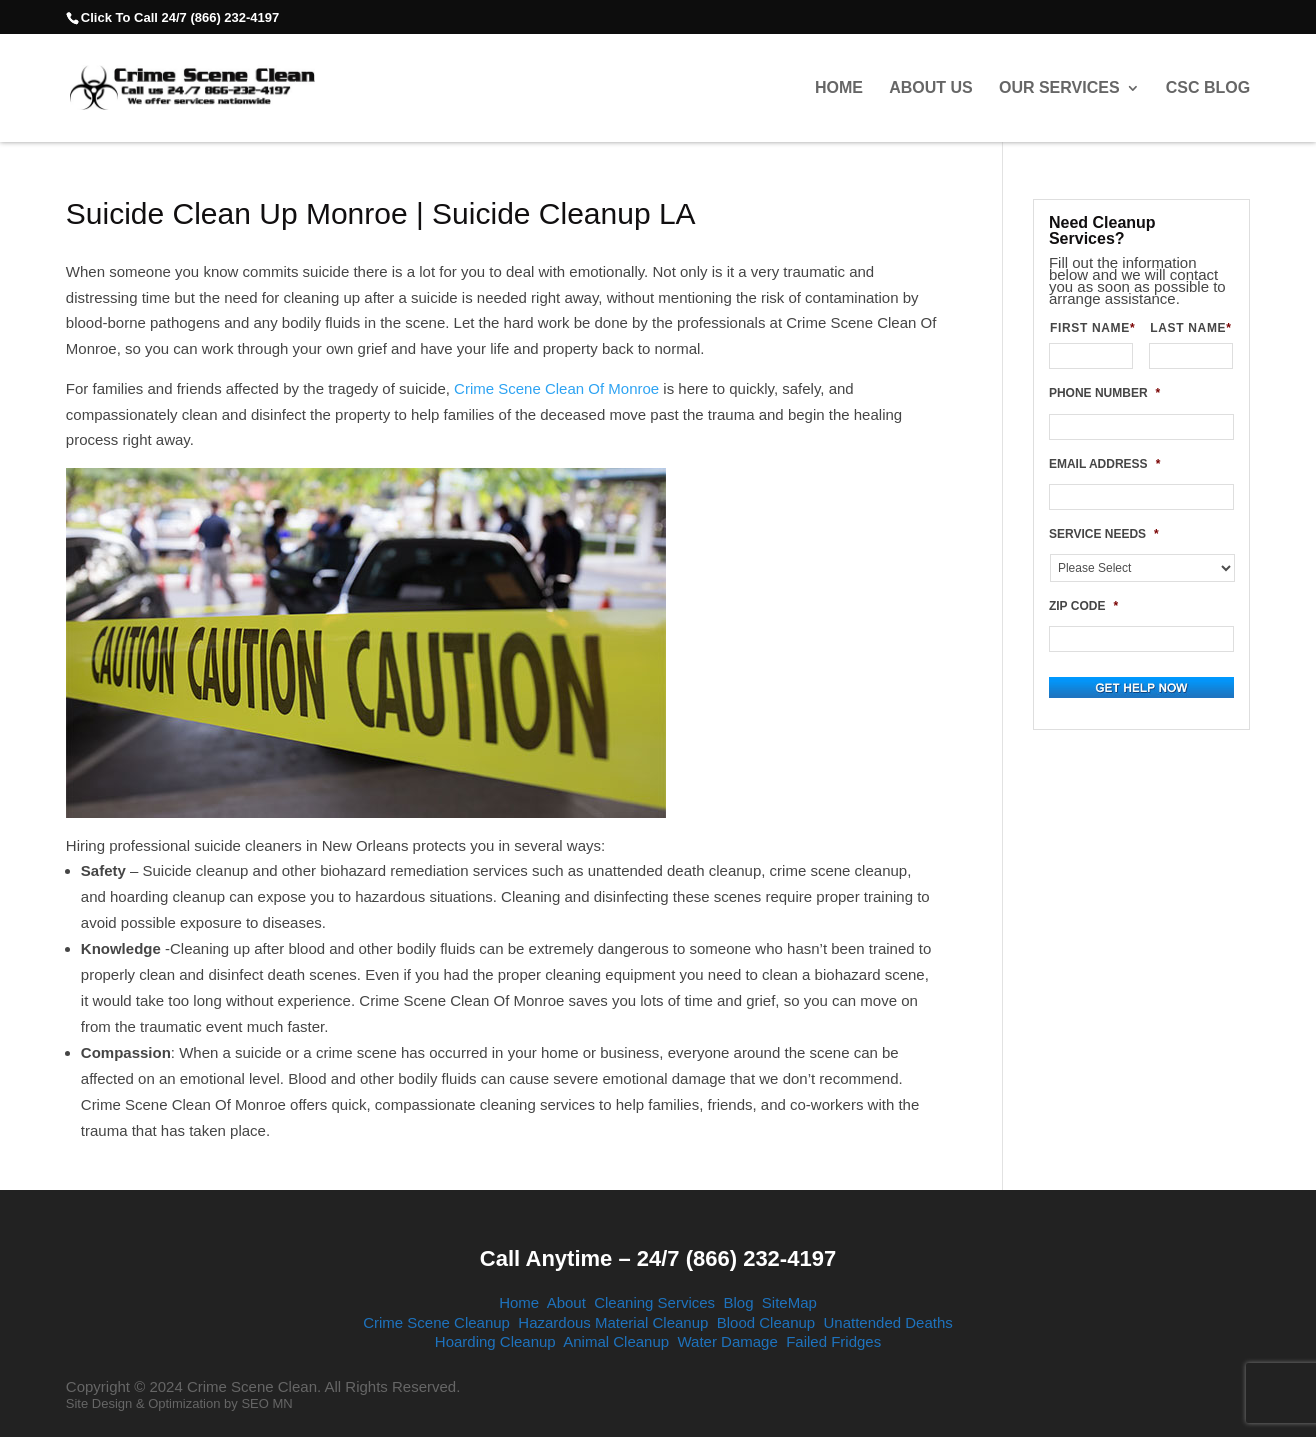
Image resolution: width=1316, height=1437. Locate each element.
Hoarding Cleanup (495, 1341)
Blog (738, 1302)
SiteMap (789, 1302)
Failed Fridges (833, 1341)
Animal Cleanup (616, 1341)
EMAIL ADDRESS (1104, 464)
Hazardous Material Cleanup (613, 1322)
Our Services (1059, 88)
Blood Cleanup (766, 1322)
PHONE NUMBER (1104, 393)
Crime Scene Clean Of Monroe (556, 388)
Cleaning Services (654, 1302)
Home (839, 88)
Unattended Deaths (888, 1322)
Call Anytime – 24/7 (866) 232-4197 (658, 1258)
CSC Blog (1208, 88)
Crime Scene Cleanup (436, 1322)
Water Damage (727, 1341)
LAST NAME (1191, 328)
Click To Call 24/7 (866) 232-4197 (180, 17)
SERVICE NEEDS (1104, 534)
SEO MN (266, 1403)
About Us (931, 88)
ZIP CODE (1083, 606)
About (566, 1302)
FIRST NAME (1091, 328)
